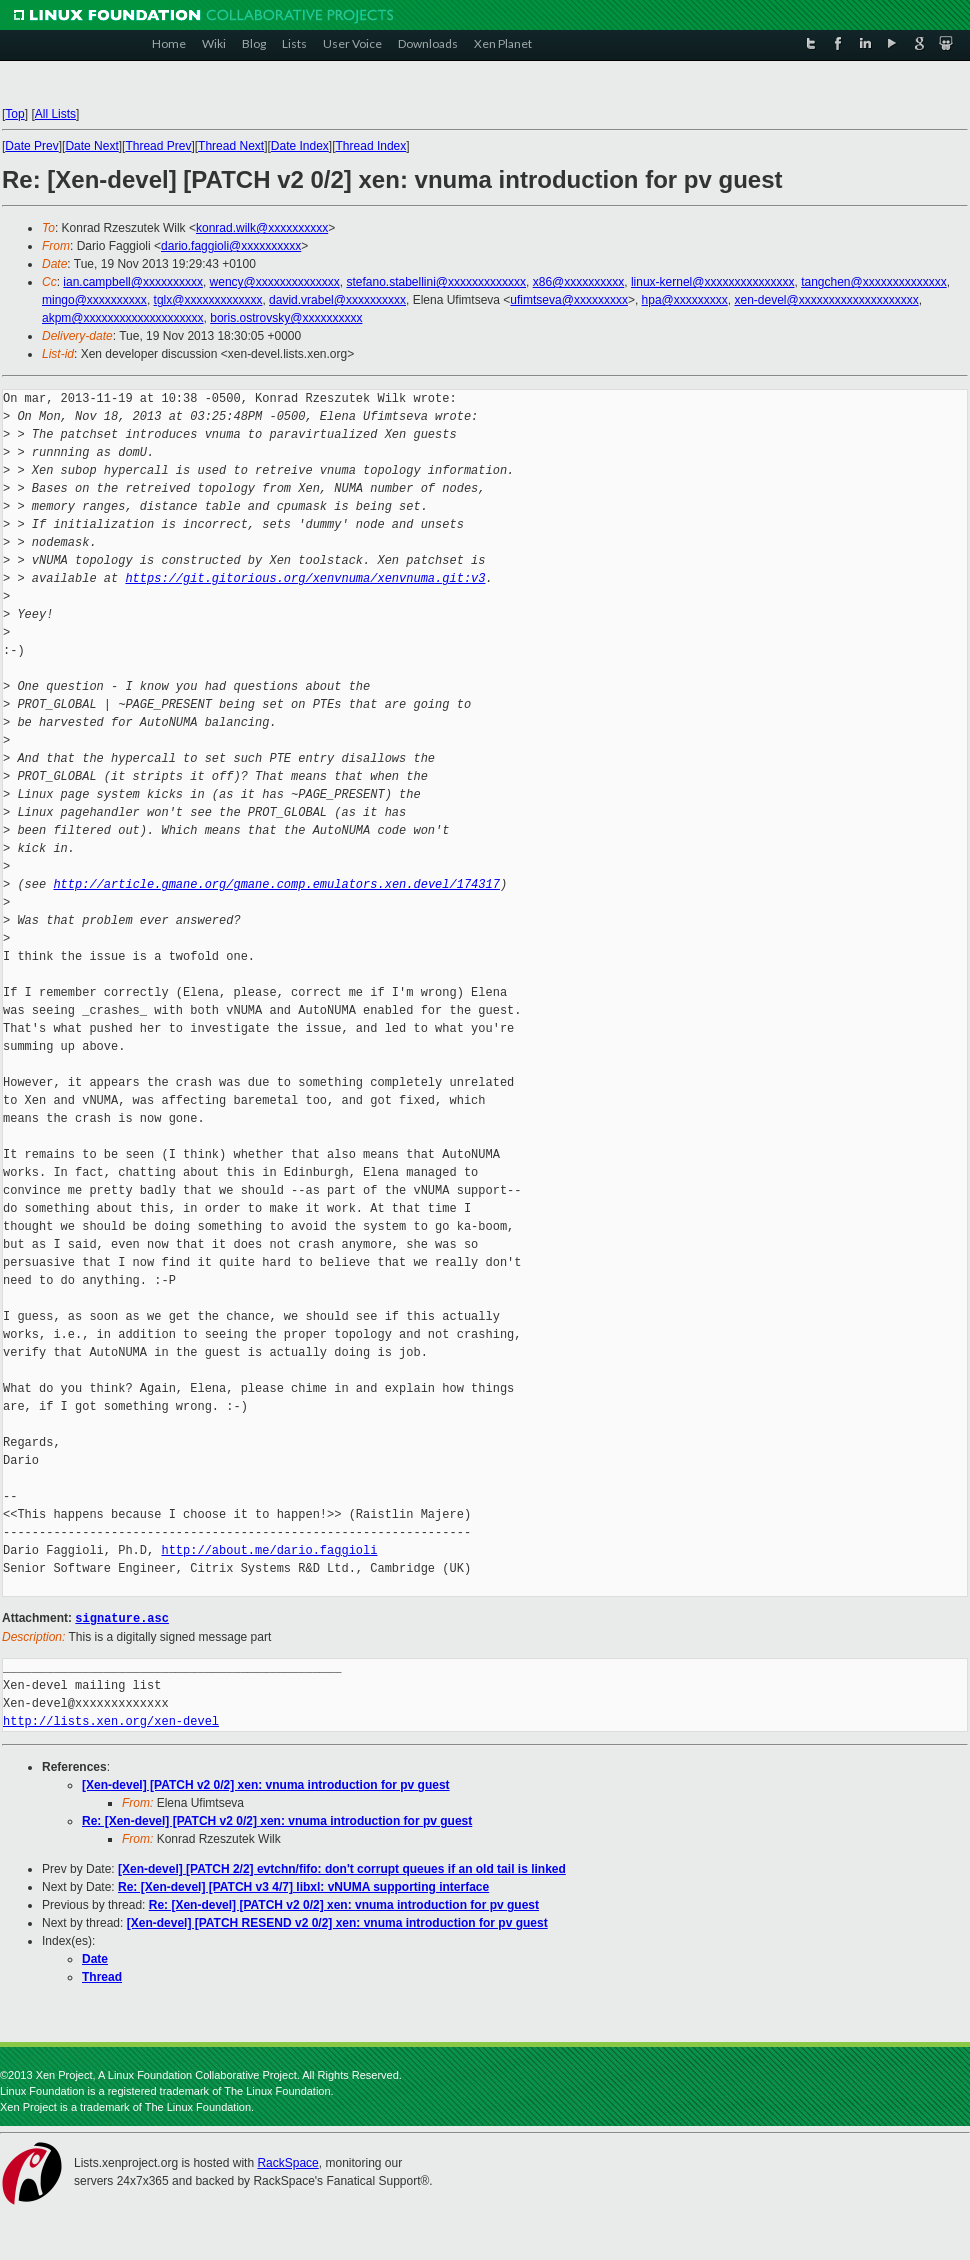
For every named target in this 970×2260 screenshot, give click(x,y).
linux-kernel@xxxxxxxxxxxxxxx (713, 282)
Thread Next (231, 146)
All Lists (55, 114)
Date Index (300, 146)
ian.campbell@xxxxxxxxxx (133, 282)
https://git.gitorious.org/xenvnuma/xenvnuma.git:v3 (305, 578)
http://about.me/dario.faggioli (269, 1550)
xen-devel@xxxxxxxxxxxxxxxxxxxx (826, 300)
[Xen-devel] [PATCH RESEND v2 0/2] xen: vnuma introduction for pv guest (337, 1922)
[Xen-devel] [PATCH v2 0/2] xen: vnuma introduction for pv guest (266, 1784)
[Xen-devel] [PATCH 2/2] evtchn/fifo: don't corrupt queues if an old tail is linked (342, 1868)
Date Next (91, 146)
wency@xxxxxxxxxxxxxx (275, 282)
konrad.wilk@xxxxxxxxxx (262, 228)
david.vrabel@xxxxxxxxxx (337, 300)
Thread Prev (158, 146)
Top (14, 114)
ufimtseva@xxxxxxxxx (569, 300)
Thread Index (371, 146)
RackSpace (287, 2162)
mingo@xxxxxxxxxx (94, 300)
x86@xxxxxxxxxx (579, 282)
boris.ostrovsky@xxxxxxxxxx (286, 318)
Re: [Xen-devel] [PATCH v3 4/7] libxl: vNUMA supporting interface (303, 1886)
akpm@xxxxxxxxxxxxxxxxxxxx (123, 318)
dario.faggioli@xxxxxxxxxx (231, 246)
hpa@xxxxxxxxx (685, 300)
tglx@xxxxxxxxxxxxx (208, 300)
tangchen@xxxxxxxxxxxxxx (874, 282)
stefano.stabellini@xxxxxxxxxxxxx (436, 282)
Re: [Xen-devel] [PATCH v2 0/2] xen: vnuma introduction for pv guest (277, 1820)
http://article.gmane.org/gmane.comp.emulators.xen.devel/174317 (276, 884)
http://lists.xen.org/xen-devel (111, 1720)
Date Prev (31, 146)
